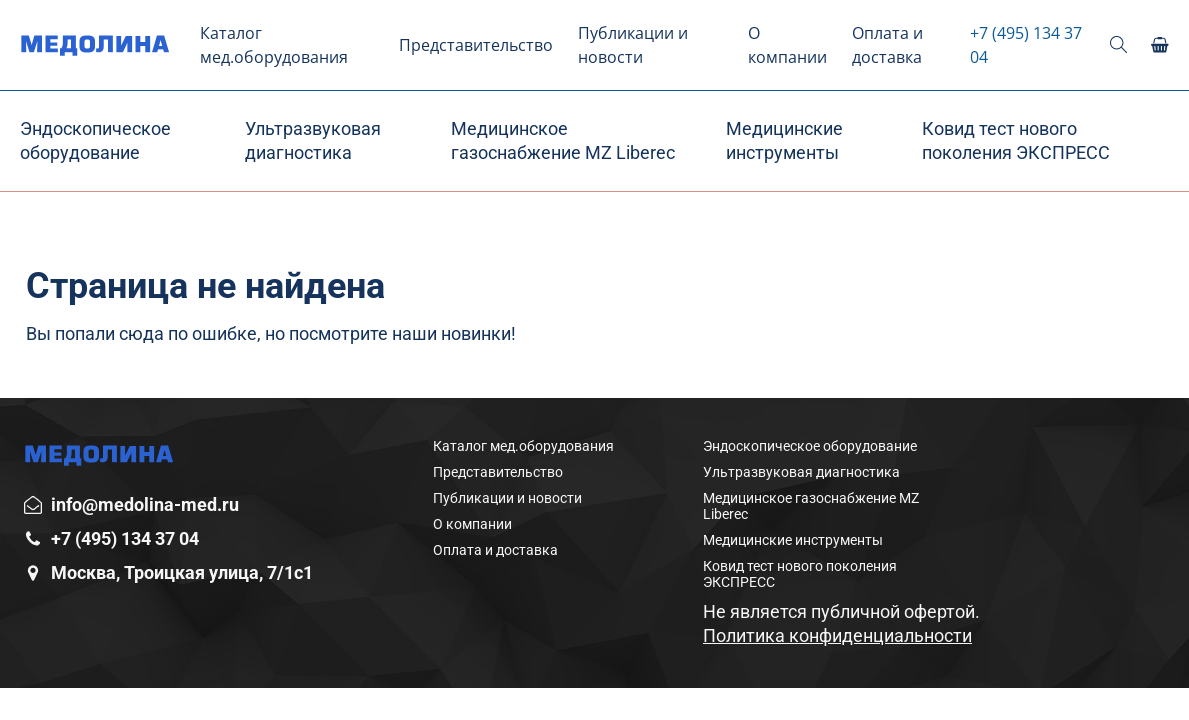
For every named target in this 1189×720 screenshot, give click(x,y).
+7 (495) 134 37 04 (1026, 45)
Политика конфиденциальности (837, 635)
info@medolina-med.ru (145, 504)
